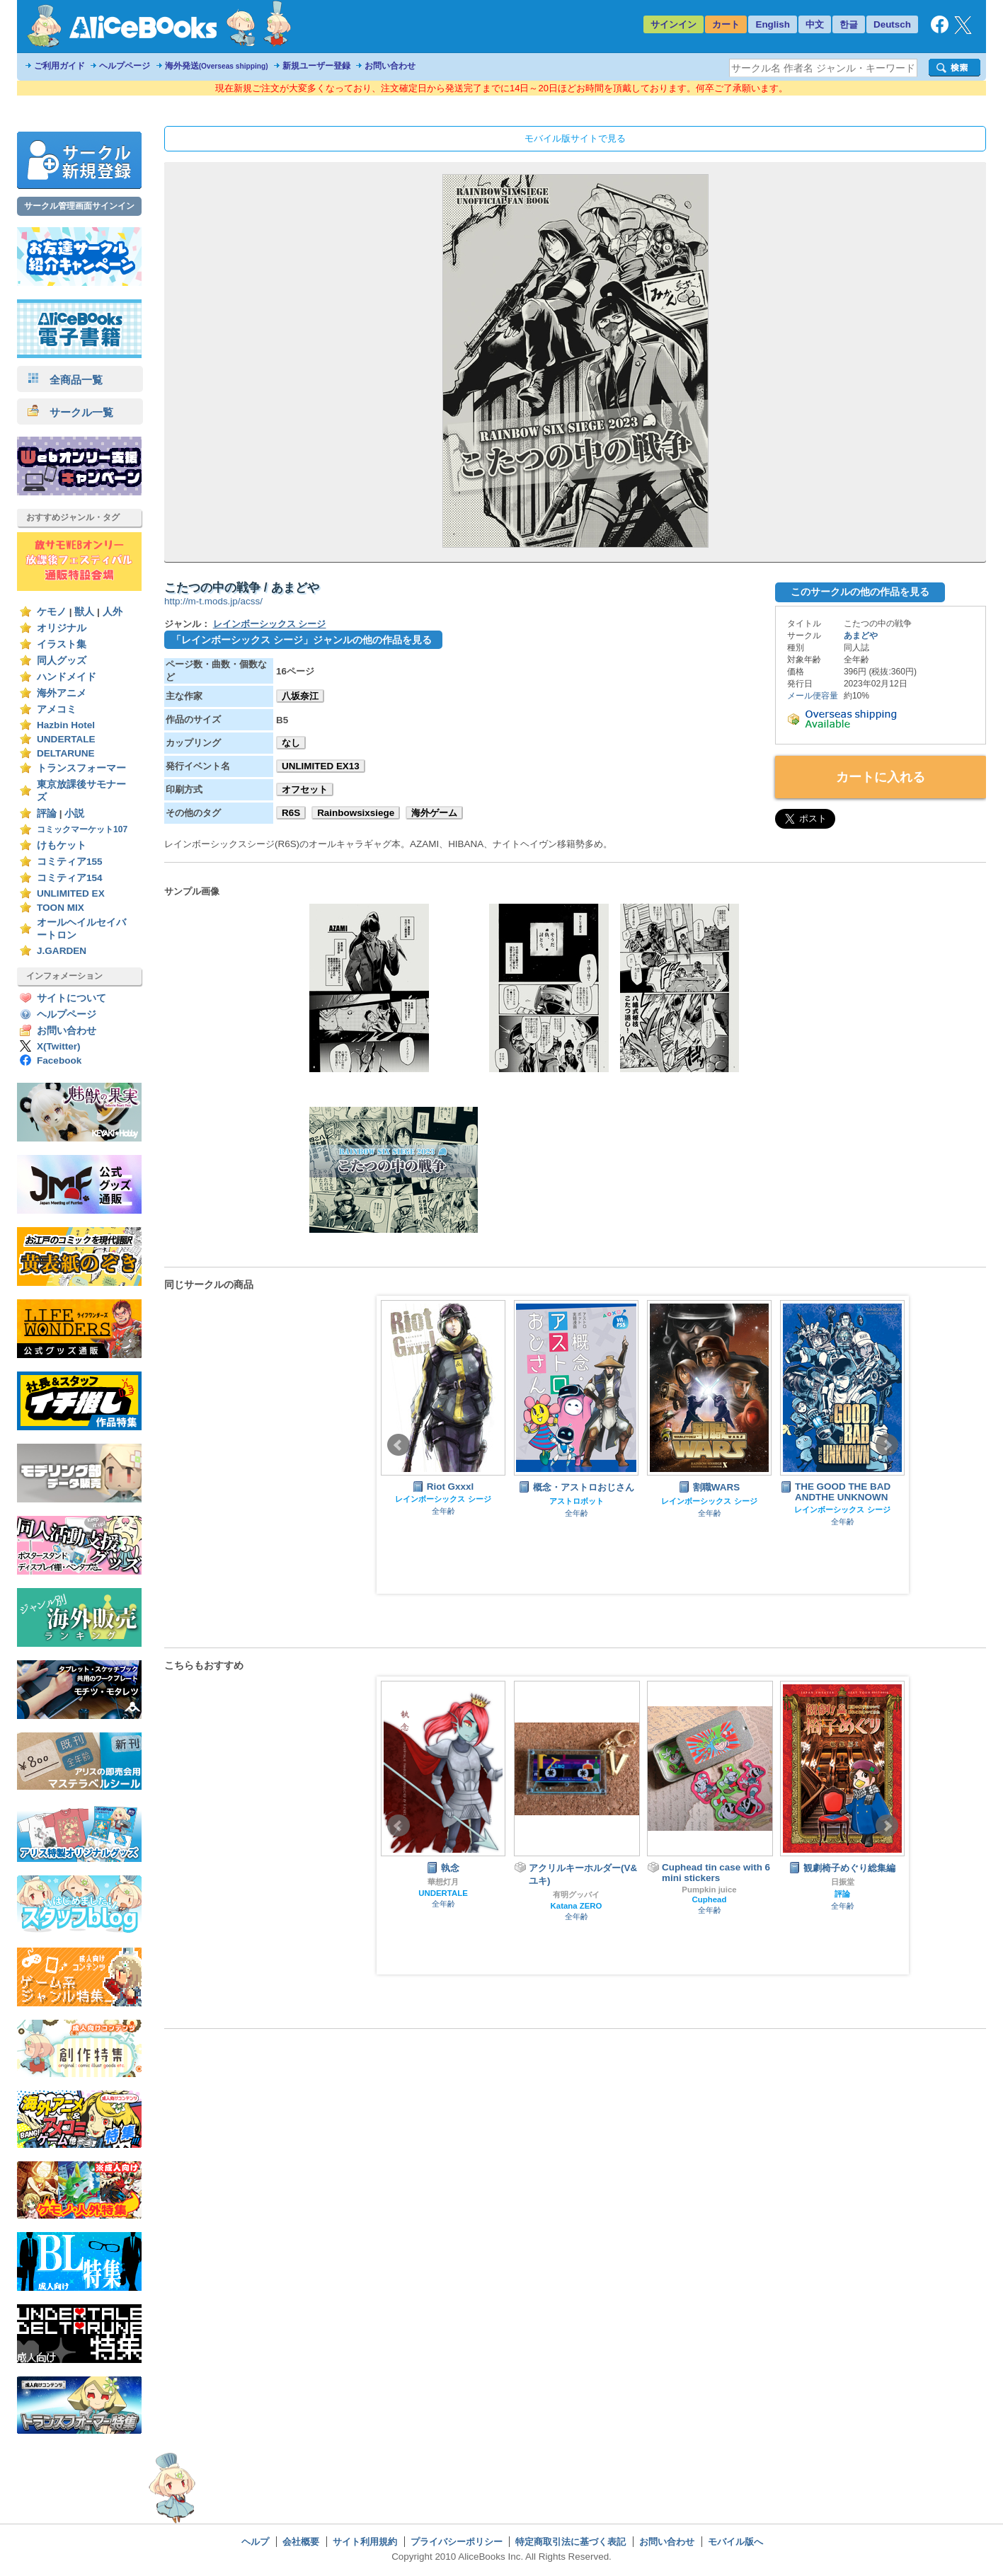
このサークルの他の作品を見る (860, 591)
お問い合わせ (390, 66)
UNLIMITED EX (71, 893)
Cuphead (709, 1899)
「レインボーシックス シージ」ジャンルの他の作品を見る (301, 639)
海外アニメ (61, 693)
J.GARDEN (61, 950)
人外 (112, 611)
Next (887, 1445)
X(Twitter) (59, 1046)
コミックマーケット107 (82, 829)
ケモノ (52, 611)
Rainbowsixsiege (355, 812)
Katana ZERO (576, 1906)
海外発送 (216, 66)
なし (291, 742)
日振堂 (842, 1882)
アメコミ (56, 709)
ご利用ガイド (59, 66)
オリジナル (61, 628)
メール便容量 (812, 696)
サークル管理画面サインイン (79, 206)
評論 (47, 813)
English (772, 24)
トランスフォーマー (81, 768)
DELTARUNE (66, 753)
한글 (848, 24)
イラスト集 (61, 644)
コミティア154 (70, 878)
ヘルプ (255, 2541)
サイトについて (71, 998)
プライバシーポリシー (457, 2541)
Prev (398, 1445)
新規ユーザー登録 (316, 66)
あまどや (861, 635)
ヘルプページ (124, 66)
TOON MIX (60, 907)
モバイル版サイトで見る (575, 138)
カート (726, 24)
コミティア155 (70, 861)
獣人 (84, 611)
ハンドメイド (66, 677)
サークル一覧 (70, 412)
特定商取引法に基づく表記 (570, 2541)
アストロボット (576, 1501)
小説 (74, 813)
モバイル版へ (735, 2541)
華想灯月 (443, 1882)
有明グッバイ (576, 1894)
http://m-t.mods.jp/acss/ (213, 601)
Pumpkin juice (709, 1889)
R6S (291, 812)
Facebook (59, 1060)
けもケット (61, 845)
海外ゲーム (434, 812)
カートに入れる (880, 777)
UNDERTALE (66, 739)
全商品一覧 (65, 380)
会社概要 (300, 2541)
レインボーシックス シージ (269, 624)
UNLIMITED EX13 (321, 766)
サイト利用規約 (365, 2541)
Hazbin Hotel (66, 725)
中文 (815, 24)
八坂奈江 (300, 696)
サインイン (673, 24)
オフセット (305, 789)
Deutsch (892, 24)
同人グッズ (61, 660)
